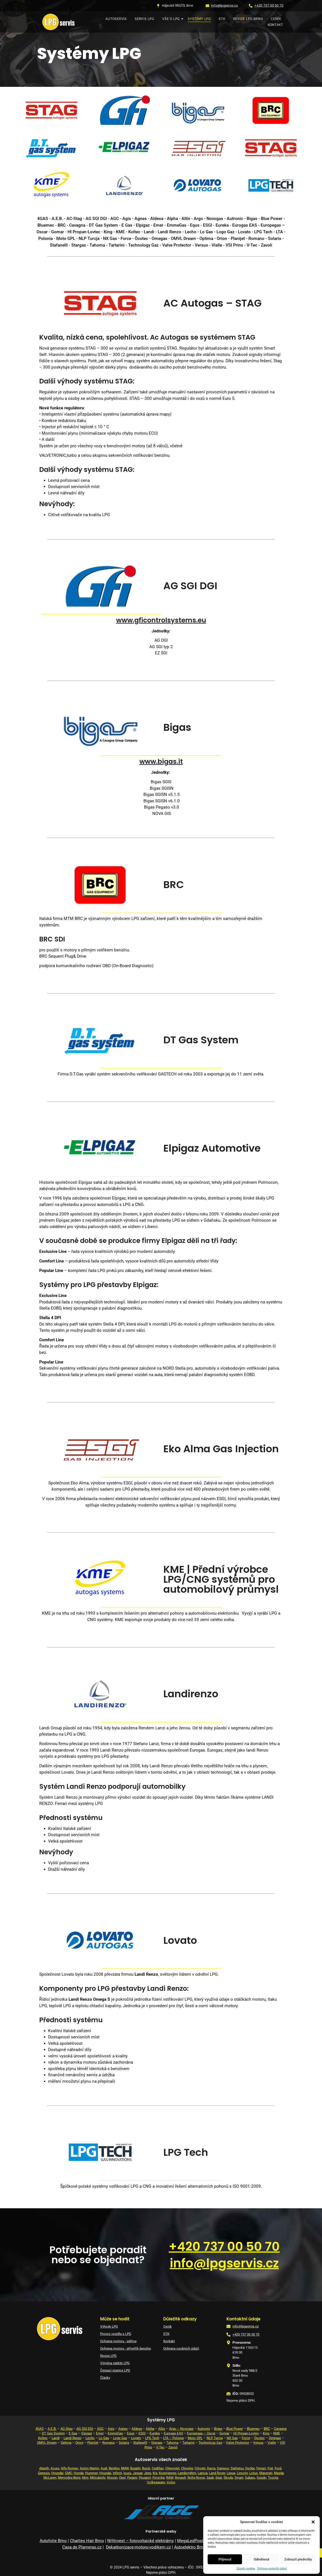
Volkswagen (156, 2482)
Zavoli (173, 2447)
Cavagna (280, 2429)
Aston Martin (89, 2468)
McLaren (49, 2478)
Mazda (279, 2473)
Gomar (224, 2433)
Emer (100, 2433)
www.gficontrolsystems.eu (161, 620)
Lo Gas (104, 2438)
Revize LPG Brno (248, 19)
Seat (218, 2478)
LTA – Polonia (173, 2438)
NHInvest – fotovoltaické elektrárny (140, 2540)
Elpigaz (86, 2433)
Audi (104, 2468)
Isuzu (127, 2473)
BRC (267, 2429)
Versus (258, 2443)
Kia (155, 2473)
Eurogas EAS (173, 2433)
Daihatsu (237, 2468)
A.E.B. (52, 2429)
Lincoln (242, 2473)
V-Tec (160, 2447)
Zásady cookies (245, 2568)
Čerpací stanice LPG (115, 2370)
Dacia (211, 2468)
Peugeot (145, 2478)
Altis (161, 2429)
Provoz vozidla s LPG (115, 2334)
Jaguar (137, 2473)
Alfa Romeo (69, 2468)
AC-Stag (66, 2429)
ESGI (142, 2433)
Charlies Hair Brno (87, 2540)
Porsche (158, 2478)
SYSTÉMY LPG (199, 19)
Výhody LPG (109, 2327)
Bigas (218, 2429)
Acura (55, 2468)
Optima (66, 2443)
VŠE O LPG (172, 19)
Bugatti (135, 2468)
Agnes (123, 2429)
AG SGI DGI (84, 2429)
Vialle (271, 2443)
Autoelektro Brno (190, 2547)
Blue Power (234, 2429)
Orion (79, 2443)
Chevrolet (172, 2468)
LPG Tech (152, 2438)
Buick (146, 2468)
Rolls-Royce (196, 2478)
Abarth (44, 2468)
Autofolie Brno (53, 2540)
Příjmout (225, 2559)
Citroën (200, 2468)
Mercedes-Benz (69, 2478)
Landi (56, 2438)
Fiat (270, 2468)
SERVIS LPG (144, 19)
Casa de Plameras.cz (81, 2547)
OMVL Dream (47, 2443)
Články (105, 2378)
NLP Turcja (215, 2438)
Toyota (273, 2478)
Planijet (92, 2443)
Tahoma (172, 2443)
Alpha (150, 2429)
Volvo (171, 2482)
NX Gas (232, 2438)
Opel (122, 2478)
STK (222, 19)
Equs (131, 2433)
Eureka (155, 2433)
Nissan (112, 2478)
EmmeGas (115, 2433)
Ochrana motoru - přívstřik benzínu (125, 2348)
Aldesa (137, 2429)
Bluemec (253, 2429)
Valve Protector (237, 2443)
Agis (111, 2429)
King (266, 2433)
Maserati (265, 2473)
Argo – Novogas (181, 2429)
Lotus (253, 2473)
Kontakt (169, 2341)
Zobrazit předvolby (298, 2559)
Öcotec (259, 2438)
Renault (180, 2478)
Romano (108, 2443)
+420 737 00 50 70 (224, 2246)
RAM (169, 2478)
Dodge (250, 2468)
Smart (238, 2478)
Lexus (231, 2473)
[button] (313, 2522)
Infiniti (117, 2473)
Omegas (275, 2438)
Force (246, 2438)
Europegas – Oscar (201, 2433)
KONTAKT (275, 25)
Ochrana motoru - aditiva (118, 2341)
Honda (79, 2473)
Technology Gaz (210, 2443)
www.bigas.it (161, 761)
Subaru (250, 2478)
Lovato (136, 2438)
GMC (68, 2473)
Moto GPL (195, 2438)
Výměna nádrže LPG (115, 2363)
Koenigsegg (167, 2473)
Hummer (91, 2473)
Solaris (124, 2443)
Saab (210, 2478)
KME (276, 2433)
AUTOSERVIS (116, 19)
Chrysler (187, 2468)
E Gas (73, 2433)
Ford (278, 2468)
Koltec (43, 2438)
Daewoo (223, 2468)
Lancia (202, 2473)
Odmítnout (261, 2559)
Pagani (132, 2478)
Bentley (114, 2468)
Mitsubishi (97, 2478)
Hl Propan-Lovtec (246, 2433)
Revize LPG (108, 2356)
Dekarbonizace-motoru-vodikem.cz (138, 2547)
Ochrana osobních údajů (272, 2568)
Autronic (203, 2429)
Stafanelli (140, 2443)
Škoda (228, 2478)
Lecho (90, 2438)
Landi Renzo (73, 2438)
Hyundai (57, 2473)
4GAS (39, 2429)
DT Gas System (53, 2433)
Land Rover (217, 2473)
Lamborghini (187, 2473)
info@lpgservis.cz (224, 2263)
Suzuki (261, 2478)
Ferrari (261, 2468)
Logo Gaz (120, 2438)
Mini (85, 2478)
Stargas (156, 2443)
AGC (100, 2429)
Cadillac (158, 2468)
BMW (125, 2468)
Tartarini (188, 2443)
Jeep (147, 2473)
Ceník (276, 19)
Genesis (44, 2473)
